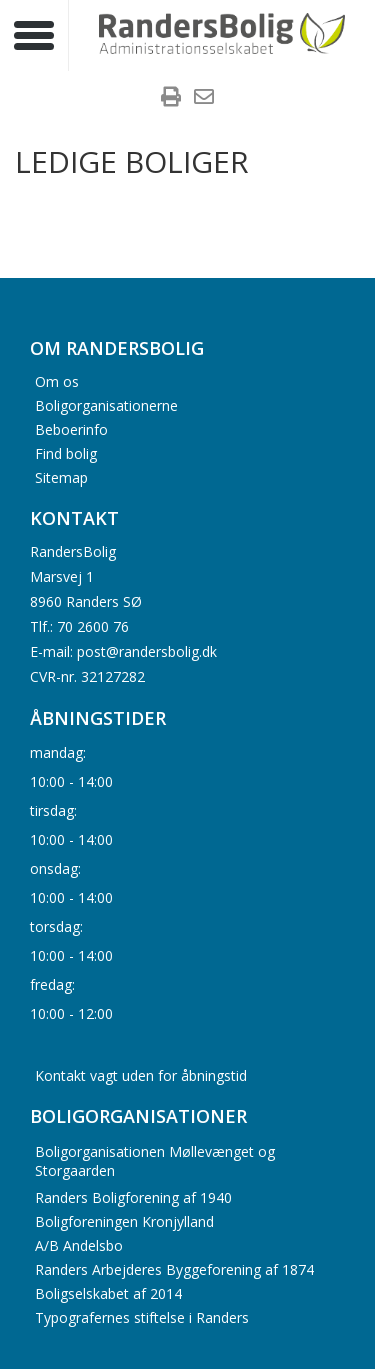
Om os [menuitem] (57, 380)
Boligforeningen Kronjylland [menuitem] (124, 1221)
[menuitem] (171, 99)
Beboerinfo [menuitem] (71, 428)
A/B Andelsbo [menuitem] (79, 1245)
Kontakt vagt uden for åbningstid (141, 1075)
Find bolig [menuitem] (66, 452)
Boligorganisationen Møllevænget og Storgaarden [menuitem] (155, 1161)
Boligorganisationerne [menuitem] (106, 404)
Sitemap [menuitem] (61, 476)
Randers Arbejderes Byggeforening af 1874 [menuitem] (174, 1269)
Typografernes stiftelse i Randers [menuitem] (142, 1317)
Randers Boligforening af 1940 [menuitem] (133, 1197)
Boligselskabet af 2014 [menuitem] (108, 1293)
